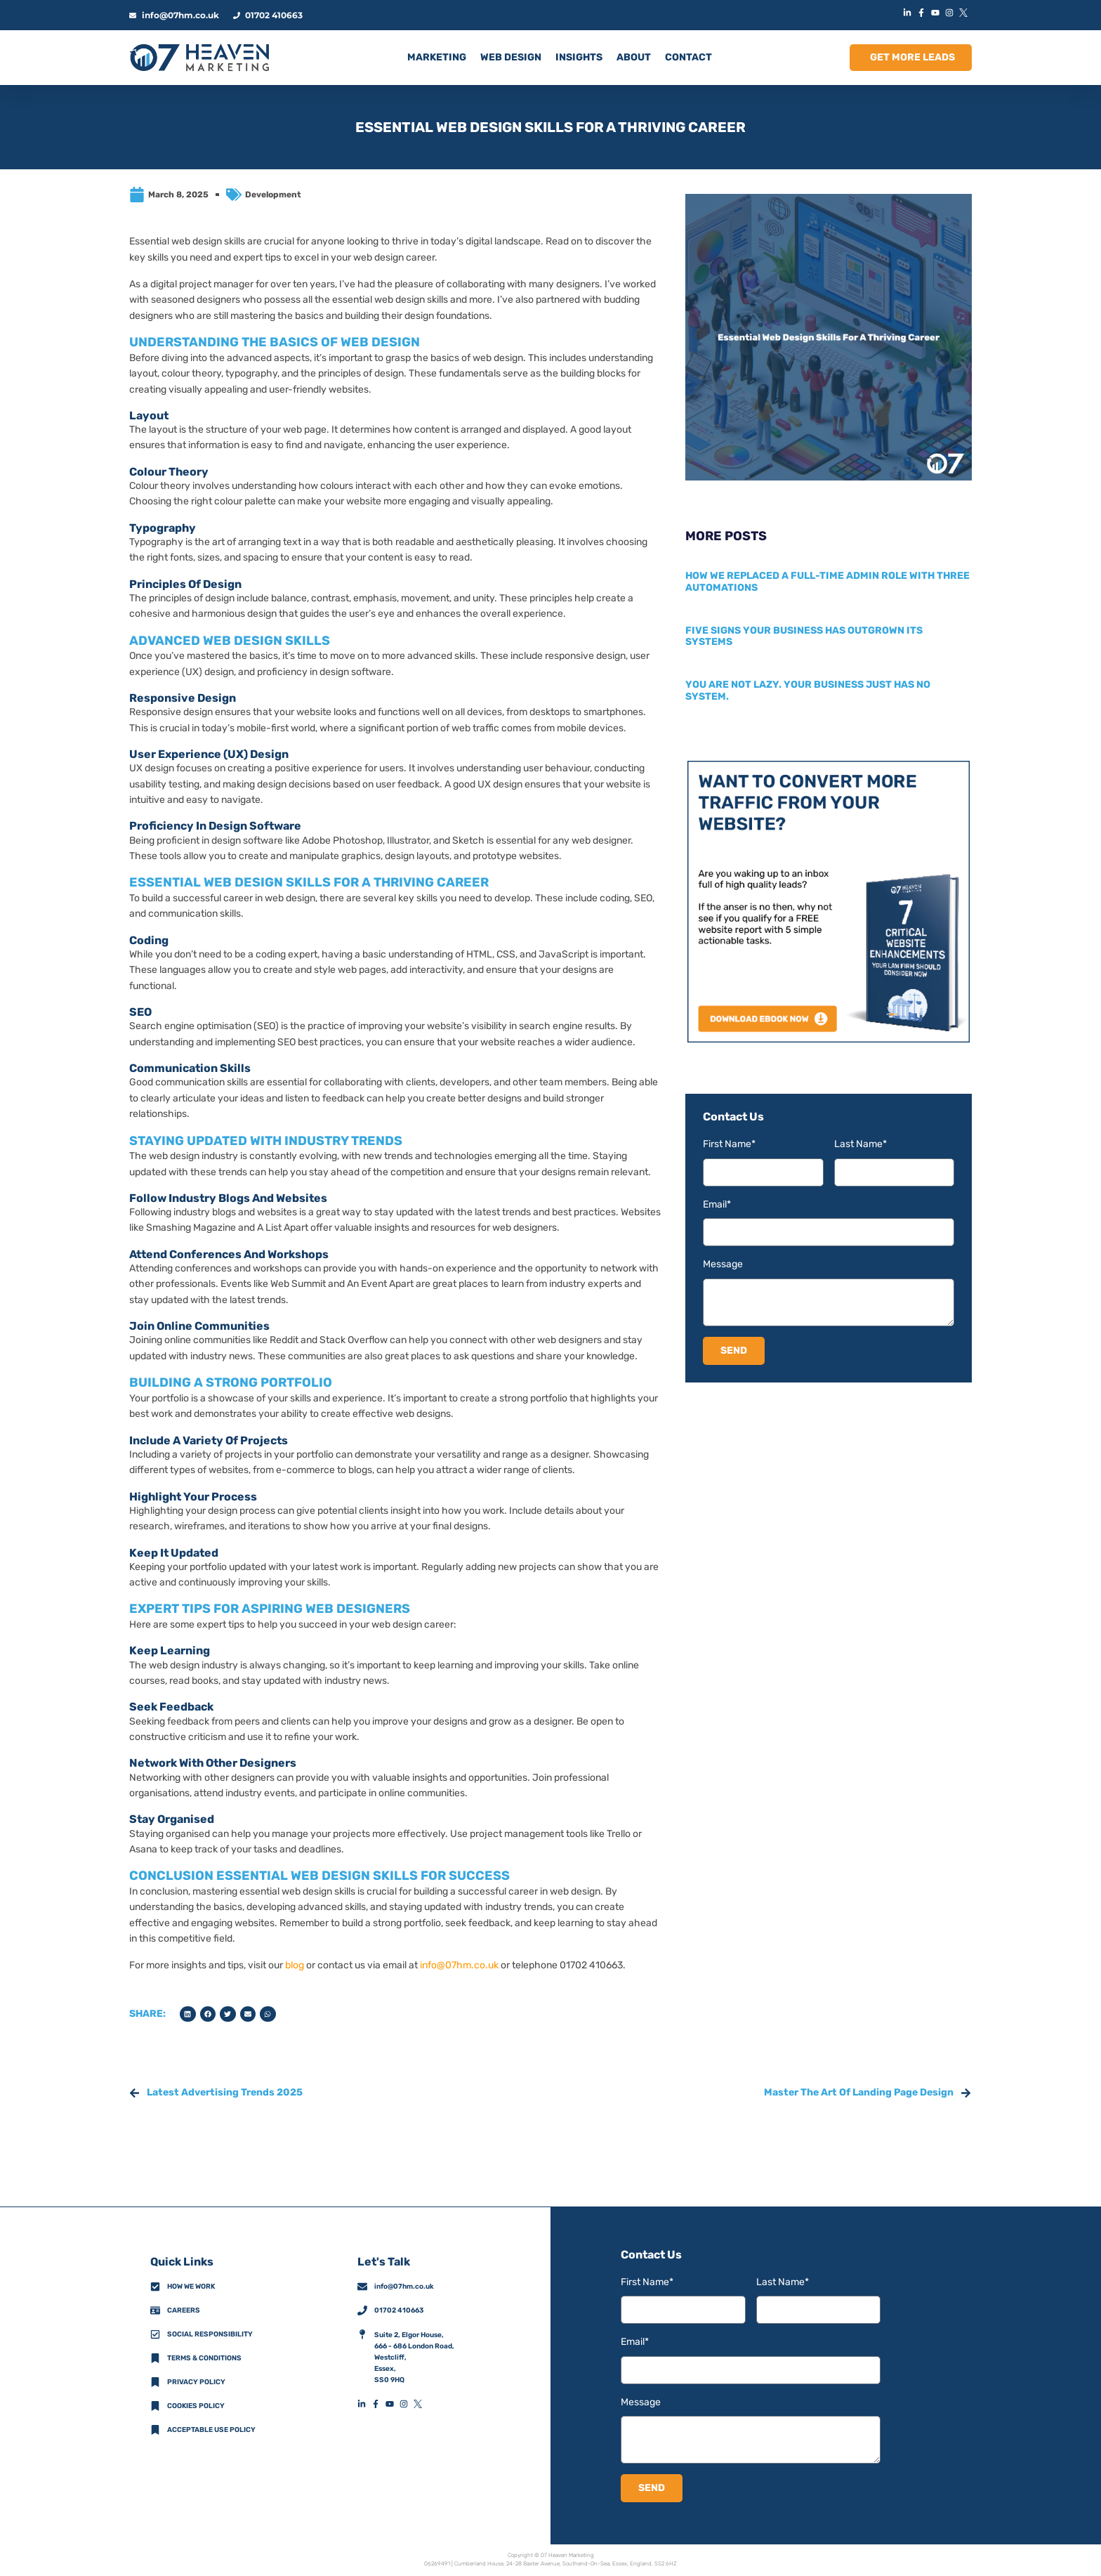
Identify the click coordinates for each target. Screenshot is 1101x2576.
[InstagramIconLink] (951, 12)
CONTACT (688, 57)
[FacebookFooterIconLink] (378, 2404)
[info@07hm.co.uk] (362, 2286)
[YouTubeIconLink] (937, 12)
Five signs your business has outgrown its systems (804, 636)
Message (723, 1264)
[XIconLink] (965, 12)
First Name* (729, 1144)
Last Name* (860, 1144)
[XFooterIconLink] (421, 2404)
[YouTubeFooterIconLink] (392, 2404)
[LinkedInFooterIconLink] (364, 2404)
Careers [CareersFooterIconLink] (183, 2310)
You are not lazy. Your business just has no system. (807, 690)
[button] (188, 2014)
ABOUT (634, 57)
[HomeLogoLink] (199, 57)
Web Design (510, 57)
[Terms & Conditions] (155, 2358)
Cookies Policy (196, 2406)
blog (294, 1965)
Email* (717, 1204)
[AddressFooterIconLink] (362, 2334)
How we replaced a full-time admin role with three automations (827, 582)
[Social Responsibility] (155, 2334)
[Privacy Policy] (155, 2382)
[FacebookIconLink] (923, 12)
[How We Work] (155, 2286)
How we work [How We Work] (191, 2286)
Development (273, 195)
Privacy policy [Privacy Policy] (196, 2382)
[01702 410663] (362, 2310)
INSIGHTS (578, 57)
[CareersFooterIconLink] (155, 2310)
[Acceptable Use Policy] (155, 2430)
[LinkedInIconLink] (909, 12)
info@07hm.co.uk (459, 1965)
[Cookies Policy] (155, 2406)
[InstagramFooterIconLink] (407, 2404)
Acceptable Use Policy (211, 2430)
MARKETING (436, 57)
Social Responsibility (210, 2334)
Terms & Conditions (204, 2358)
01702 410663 (398, 2310)
